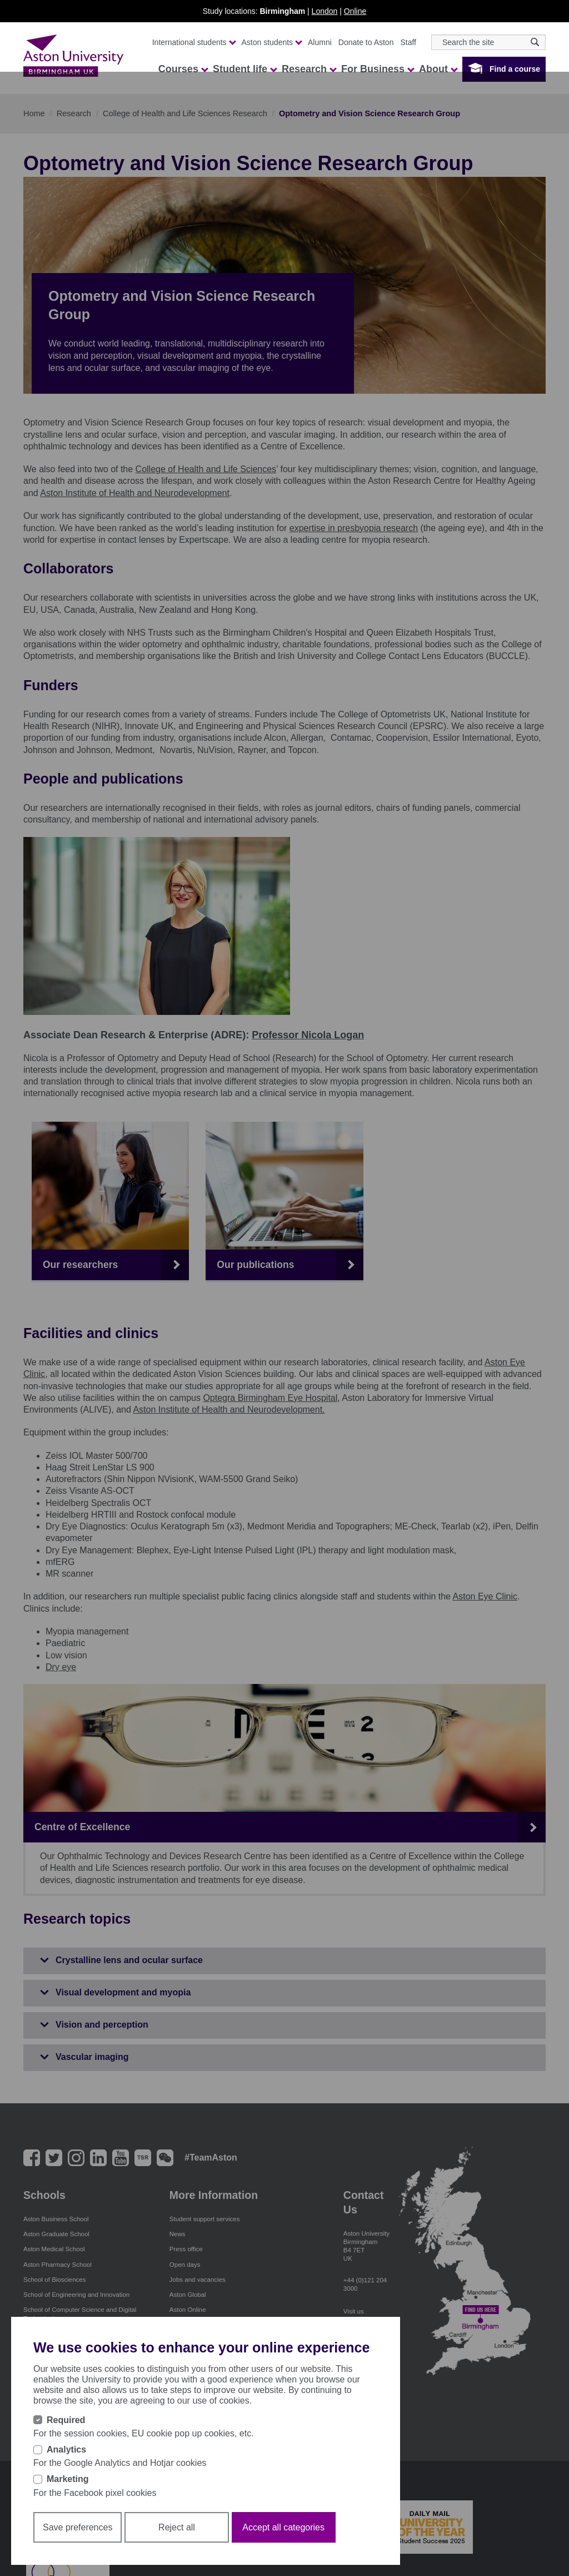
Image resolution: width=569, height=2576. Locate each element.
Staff (408, 42)
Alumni (320, 42)
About (438, 69)
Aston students (272, 42)
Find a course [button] (515, 69)
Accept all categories (283, 2544)
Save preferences (77, 2544)
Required (66, 2436)
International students (193, 42)
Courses (182, 69)
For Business (377, 69)
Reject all (176, 2544)
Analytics (66, 2466)
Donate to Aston (366, 42)
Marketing (68, 2496)
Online (355, 11)
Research (309, 69)
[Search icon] (535, 42)
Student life (244, 69)
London (325, 11)
